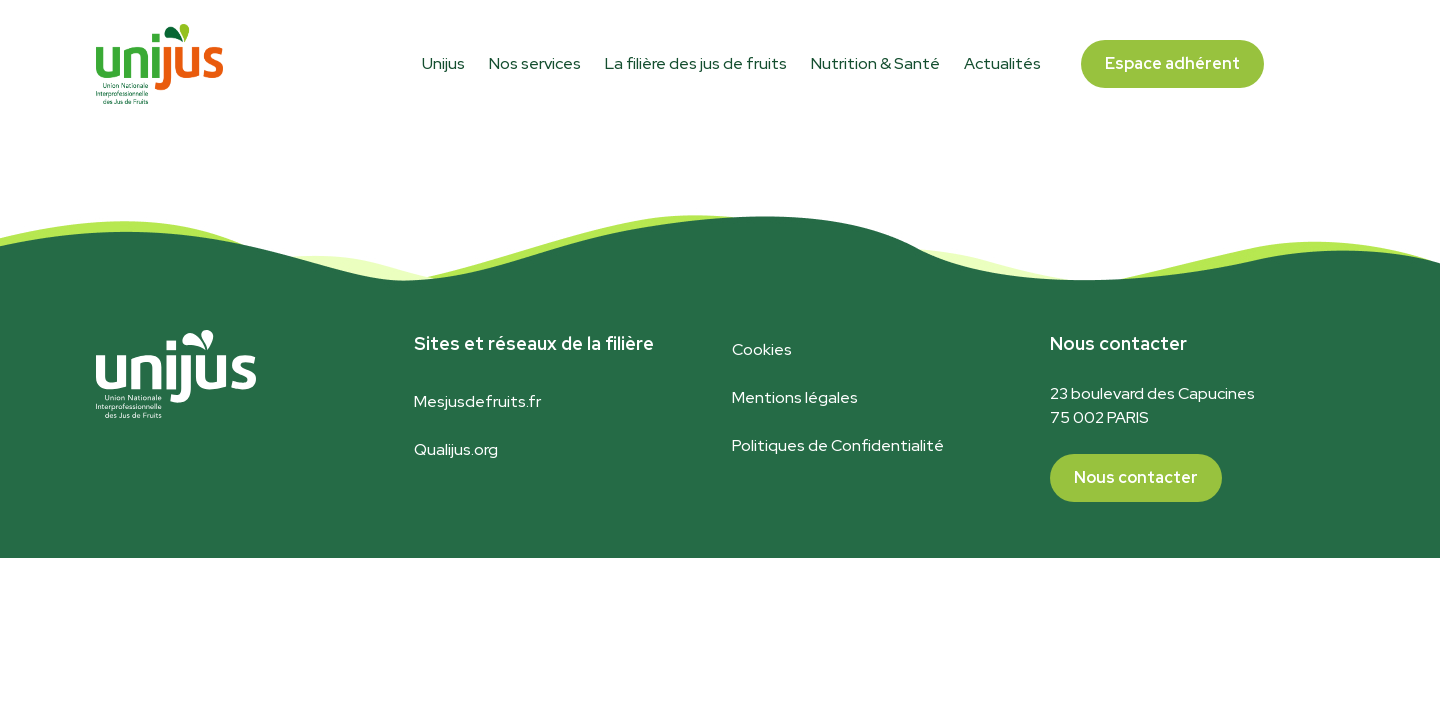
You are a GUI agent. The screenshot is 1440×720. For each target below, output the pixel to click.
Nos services (535, 63)
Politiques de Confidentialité (838, 445)
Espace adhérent (1172, 63)
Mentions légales (795, 397)
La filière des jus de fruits (696, 63)
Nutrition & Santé (875, 63)
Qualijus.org (456, 449)
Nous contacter (1136, 477)
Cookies (762, 349)
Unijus (443, 63)
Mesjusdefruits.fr (477, 401)
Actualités (1002, 63)
